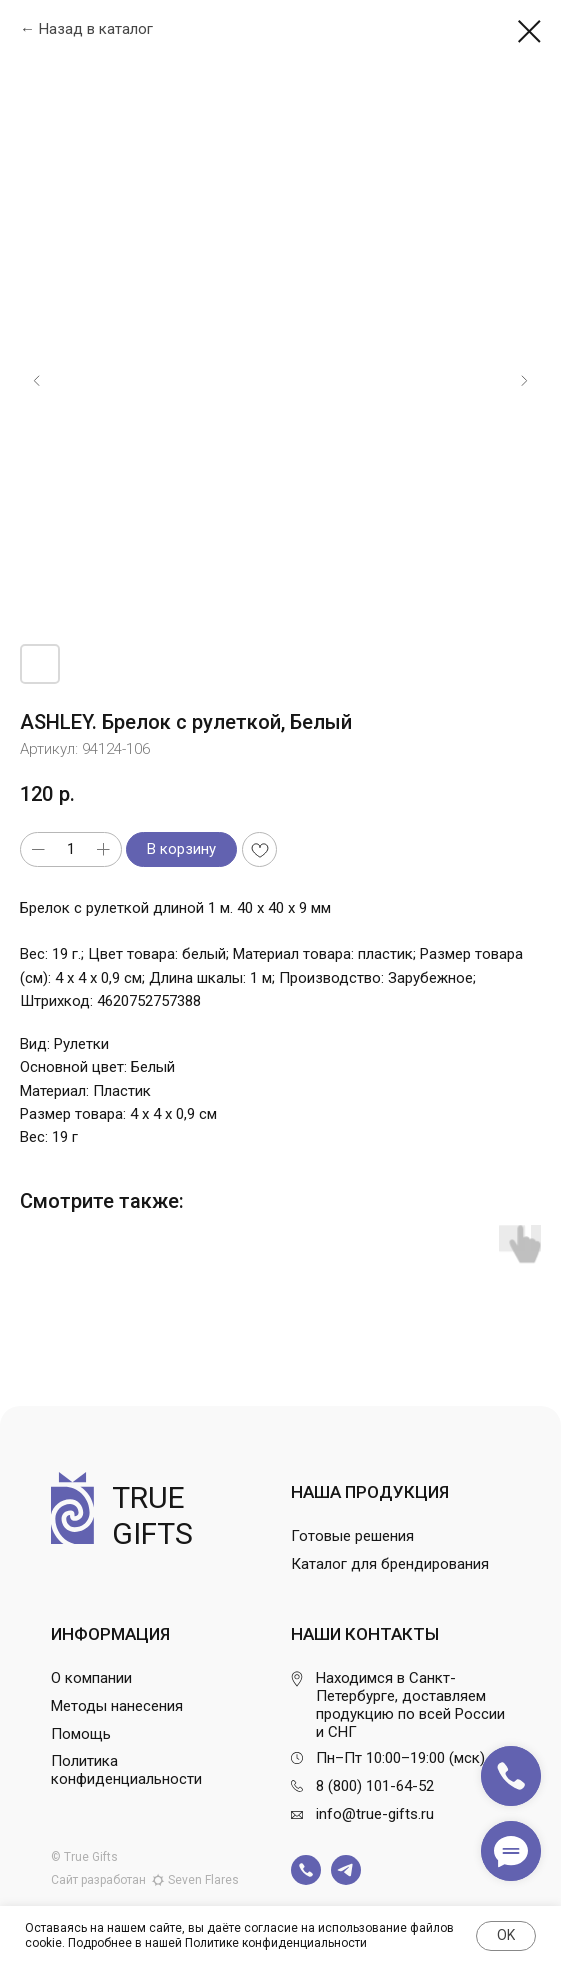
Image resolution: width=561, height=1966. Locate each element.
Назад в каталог (96, 29)
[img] (306, 1870)
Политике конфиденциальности (276, 1943)
